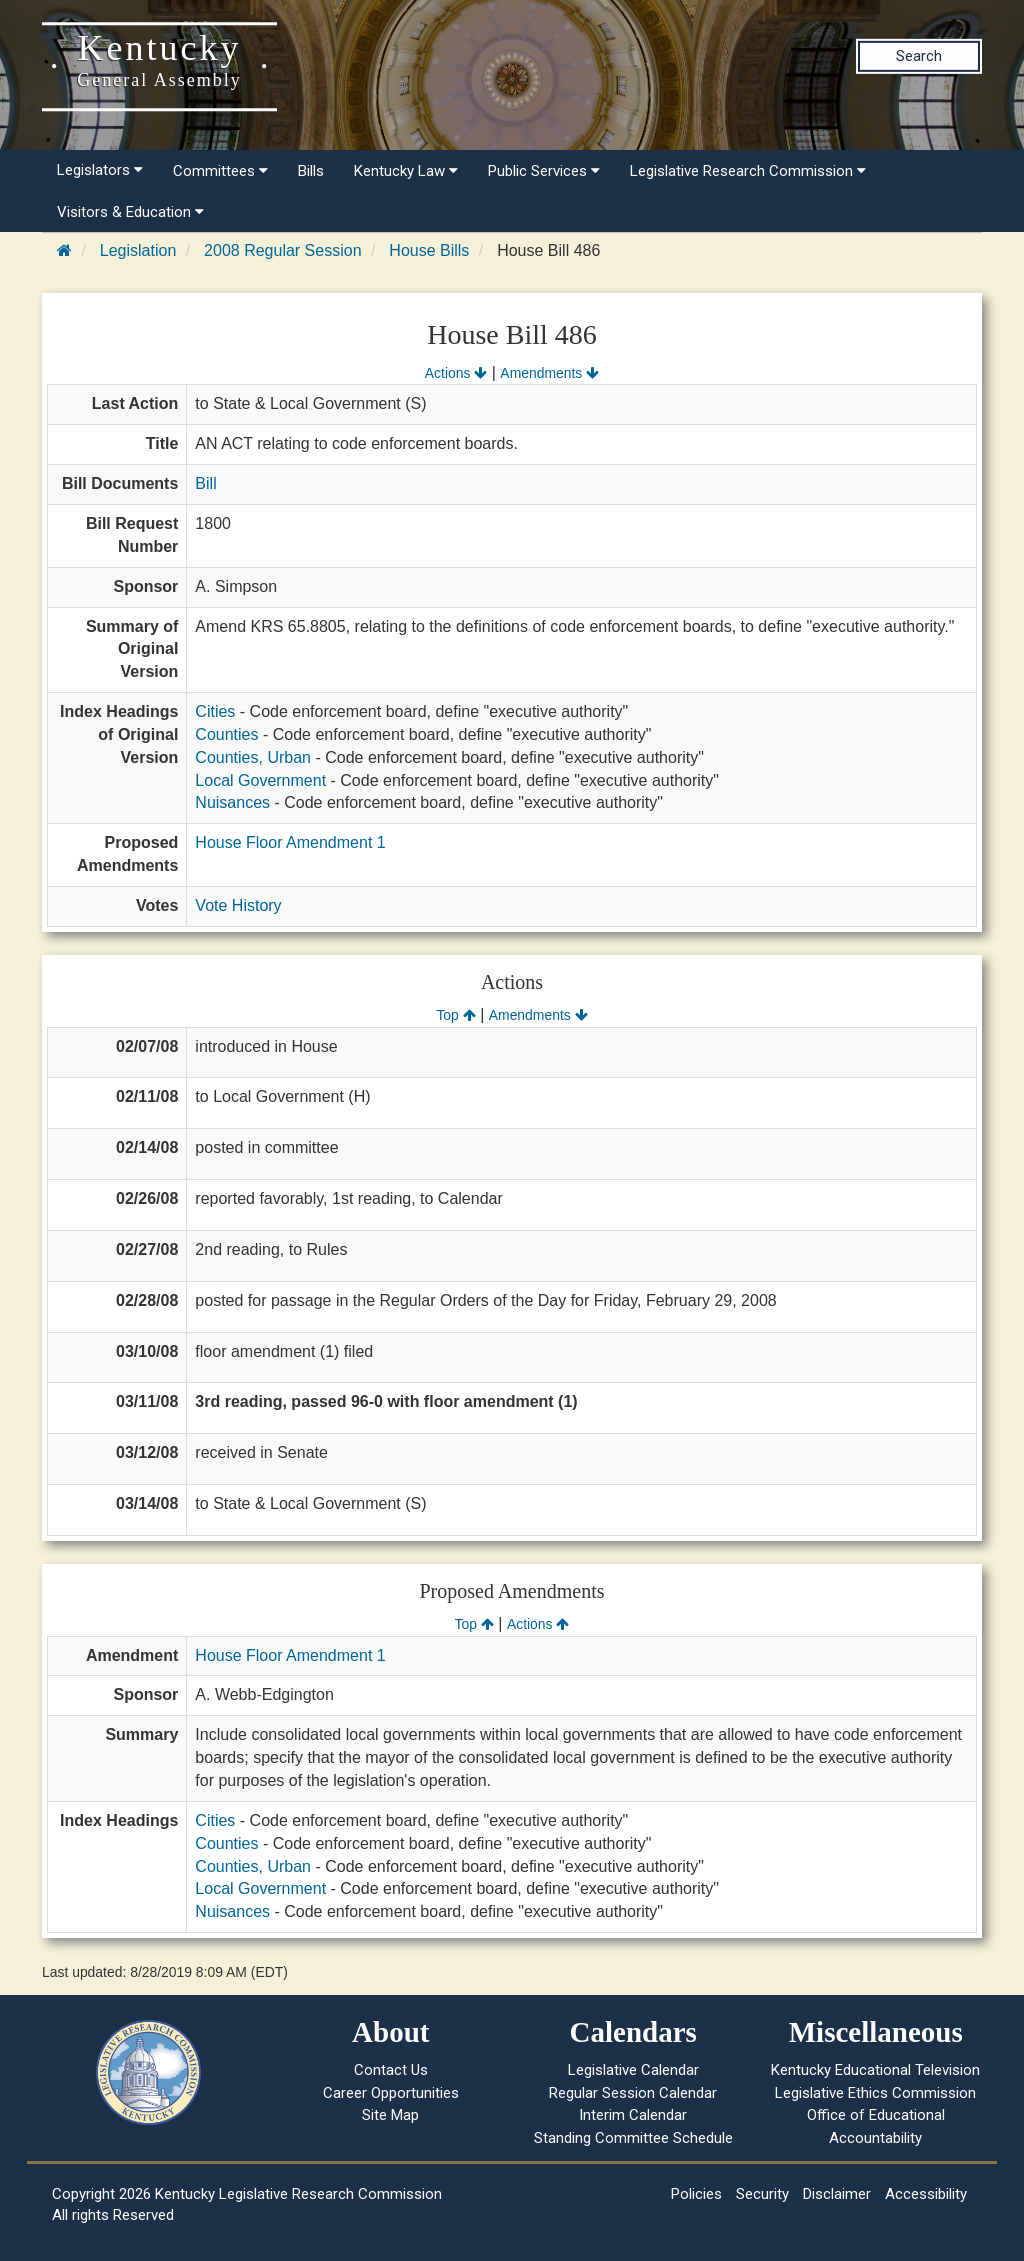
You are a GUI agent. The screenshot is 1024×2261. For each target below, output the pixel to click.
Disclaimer (837, 2194)
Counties (226, 734)
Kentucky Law (406, 171)
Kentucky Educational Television (875, 2070)
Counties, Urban (253, 757)
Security (762, 2194)
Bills (311, 171)
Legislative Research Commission (748, 171)
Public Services (544, 171)
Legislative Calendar (633, 2070)
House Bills (429, 250)
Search (919, 56)
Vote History (238, 905)
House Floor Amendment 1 (290, 842)
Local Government (260, 780)
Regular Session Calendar (633, 2093)
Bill (205, 483)
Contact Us (391, 2070)
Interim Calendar (633, 2115)
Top (455, 1015)
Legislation (138, 250)
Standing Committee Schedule (633, 2138)
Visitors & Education (130, 212)
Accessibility (926, 2194)
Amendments (549, 373)
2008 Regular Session (282, 250)
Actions (456, 373)
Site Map (390, 2115)
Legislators (100, 170)
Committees (220, 171)
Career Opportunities (391, 2093)
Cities (215, 711)
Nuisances (232, 802)
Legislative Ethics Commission (875, 2093)
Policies (696, 2194)
